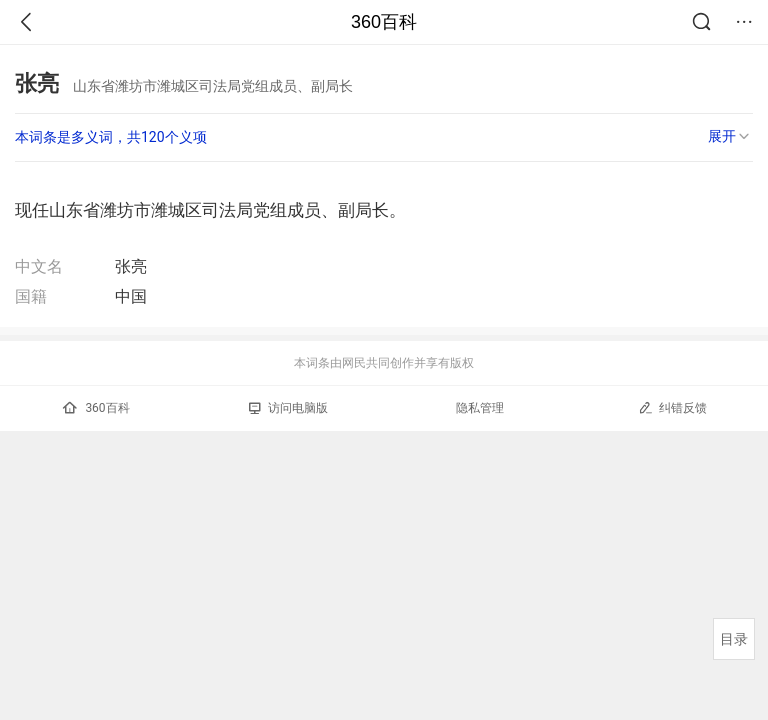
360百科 (384, 22)
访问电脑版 (288, 408)
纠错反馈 (672, 407)
